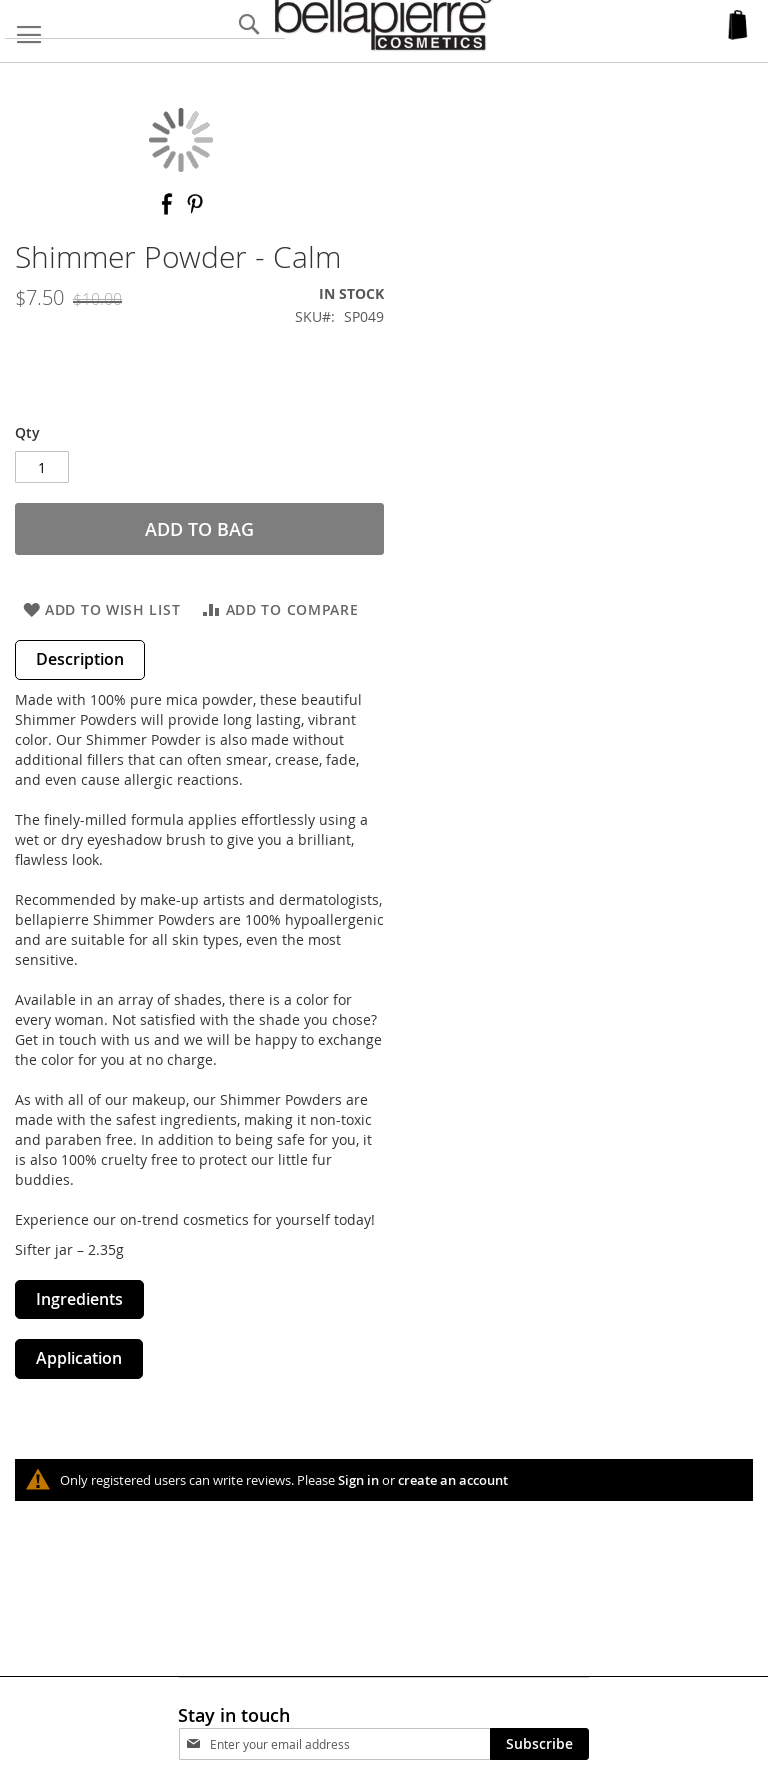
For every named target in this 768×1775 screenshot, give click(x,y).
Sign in (358, 1480)
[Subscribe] (539, 1744)
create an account (453, 1480)
